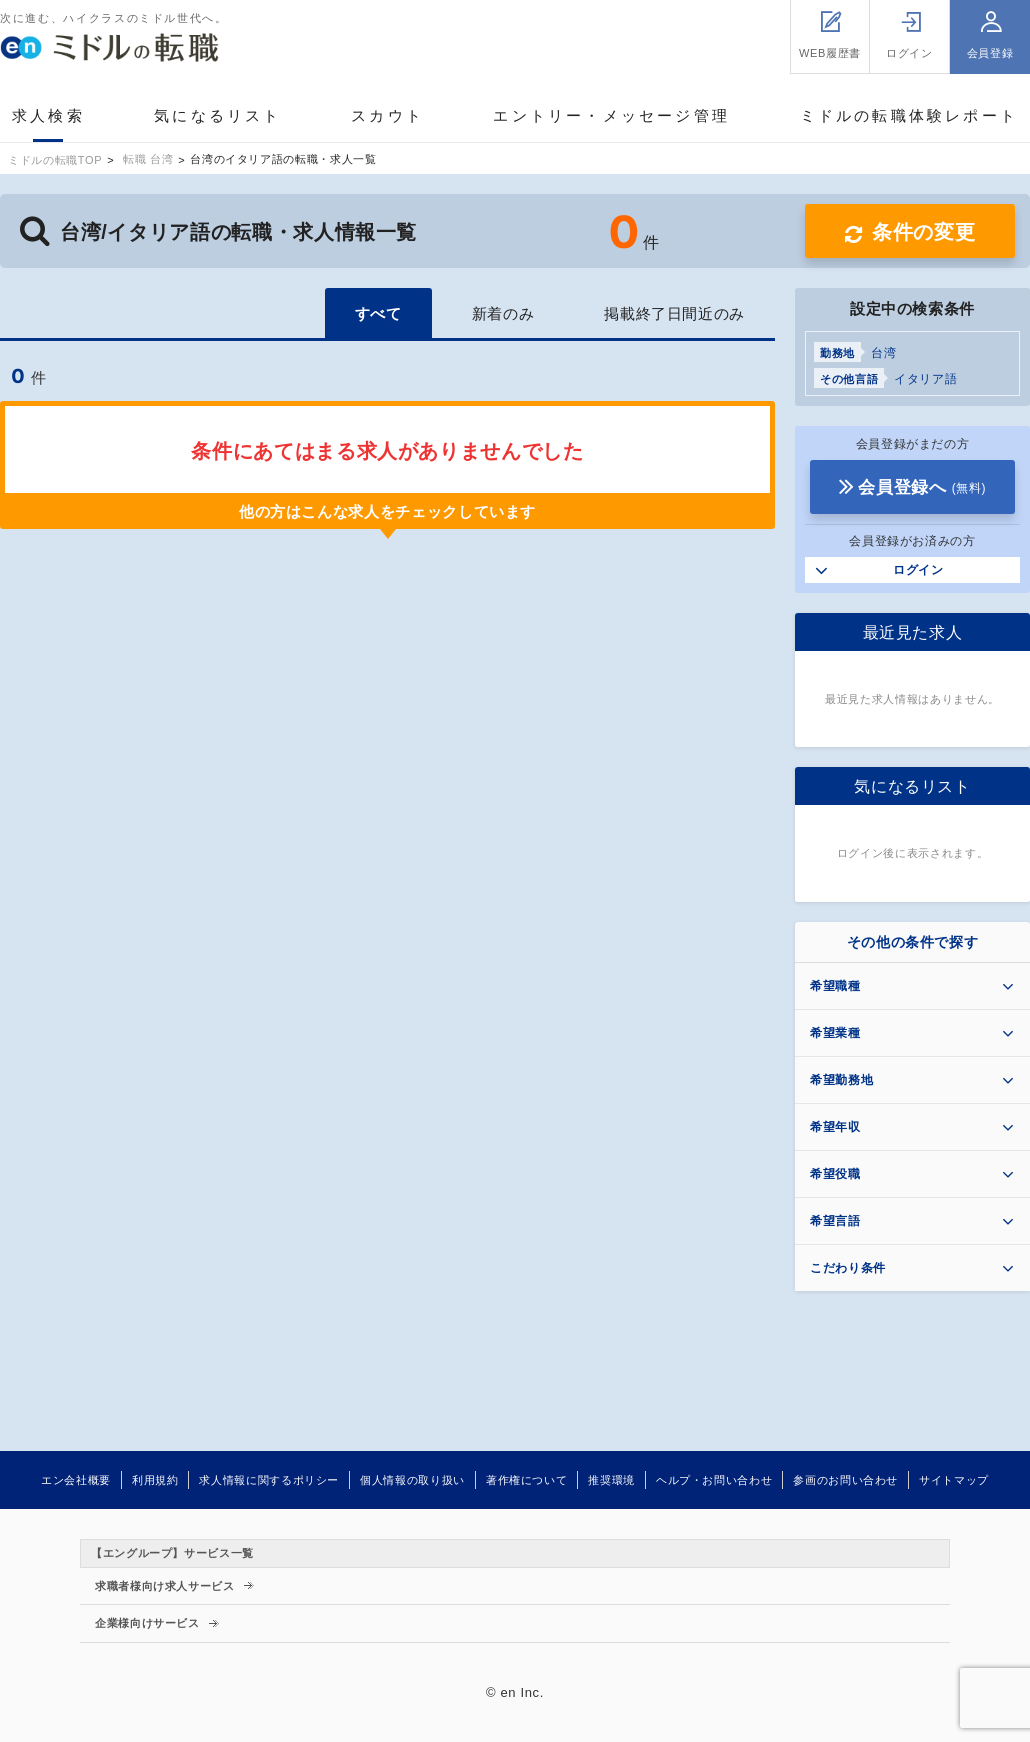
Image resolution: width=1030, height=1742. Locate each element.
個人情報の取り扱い (412, 1480)
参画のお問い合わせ (845, 1480)
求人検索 (48, 115)
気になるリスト (217, 115)
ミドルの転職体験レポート (909, 115)
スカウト (387, 115)
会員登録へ (922, 487)
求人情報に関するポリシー (269, 1480)
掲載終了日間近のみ (674, 313)
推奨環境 (611, 1480)
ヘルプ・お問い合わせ (714, 1480)
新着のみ (503, 313)
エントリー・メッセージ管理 (611, 115)
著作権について (526, 1480)
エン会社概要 (76, 1480)
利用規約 (155, 1480)
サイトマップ (954, 1480)
